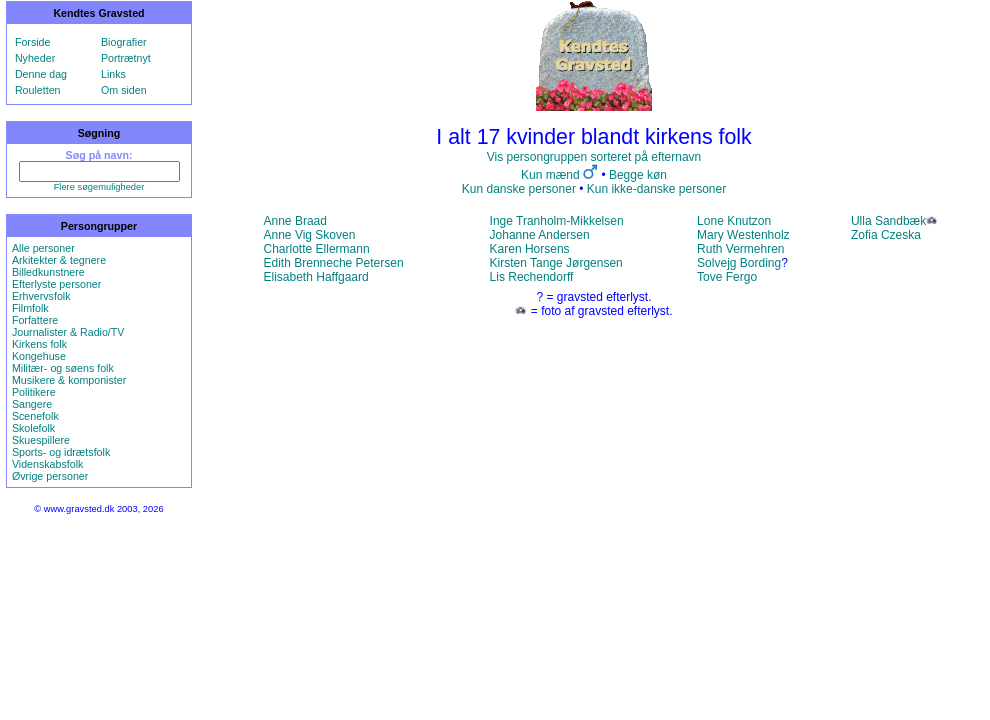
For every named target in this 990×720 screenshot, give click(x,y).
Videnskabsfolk (47, 464)
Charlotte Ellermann (317, 249)
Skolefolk (33, 428)
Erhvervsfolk (41, 296)
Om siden (124, 90)
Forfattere (35, 320)
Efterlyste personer (56, 284)
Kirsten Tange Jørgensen (556, 263)
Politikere (34, 392)
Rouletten (38, 90)
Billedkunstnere (48, 272)
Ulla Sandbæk (888, 221)
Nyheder (35, 58)
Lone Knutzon (734, 221)
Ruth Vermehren (740, 249)
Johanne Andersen (540, 235)
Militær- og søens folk (63, 368)
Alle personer (43, 248)
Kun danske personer (519, 189)
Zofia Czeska (886, 235)
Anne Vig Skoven (310, 235)
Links (113, 74)
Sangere (32, 404)
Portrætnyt (126, 58)
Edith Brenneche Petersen (334, 263)
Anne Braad (295, 221)
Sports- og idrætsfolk (61, 452)
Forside (33, 42)
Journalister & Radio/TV (68, 332)
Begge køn (638, 175)
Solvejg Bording (739, 263)
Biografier (124, 42)
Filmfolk (30, 308)
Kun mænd (550, 175)
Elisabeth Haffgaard (316, 277)
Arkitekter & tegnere (59, 260)
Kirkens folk (39, 344)
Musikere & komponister (69, 380)
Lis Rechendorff (532, 277)
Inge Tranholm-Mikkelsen (557, 221)
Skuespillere (41, 440)
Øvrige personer (50, 476)
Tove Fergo (727, 277)
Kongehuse (39, 356)
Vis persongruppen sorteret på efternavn (594, 157)
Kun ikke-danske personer (656, 189)
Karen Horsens (530, 249)
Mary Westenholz (743, 235)
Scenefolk (35, 416)
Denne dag (41, 74)
